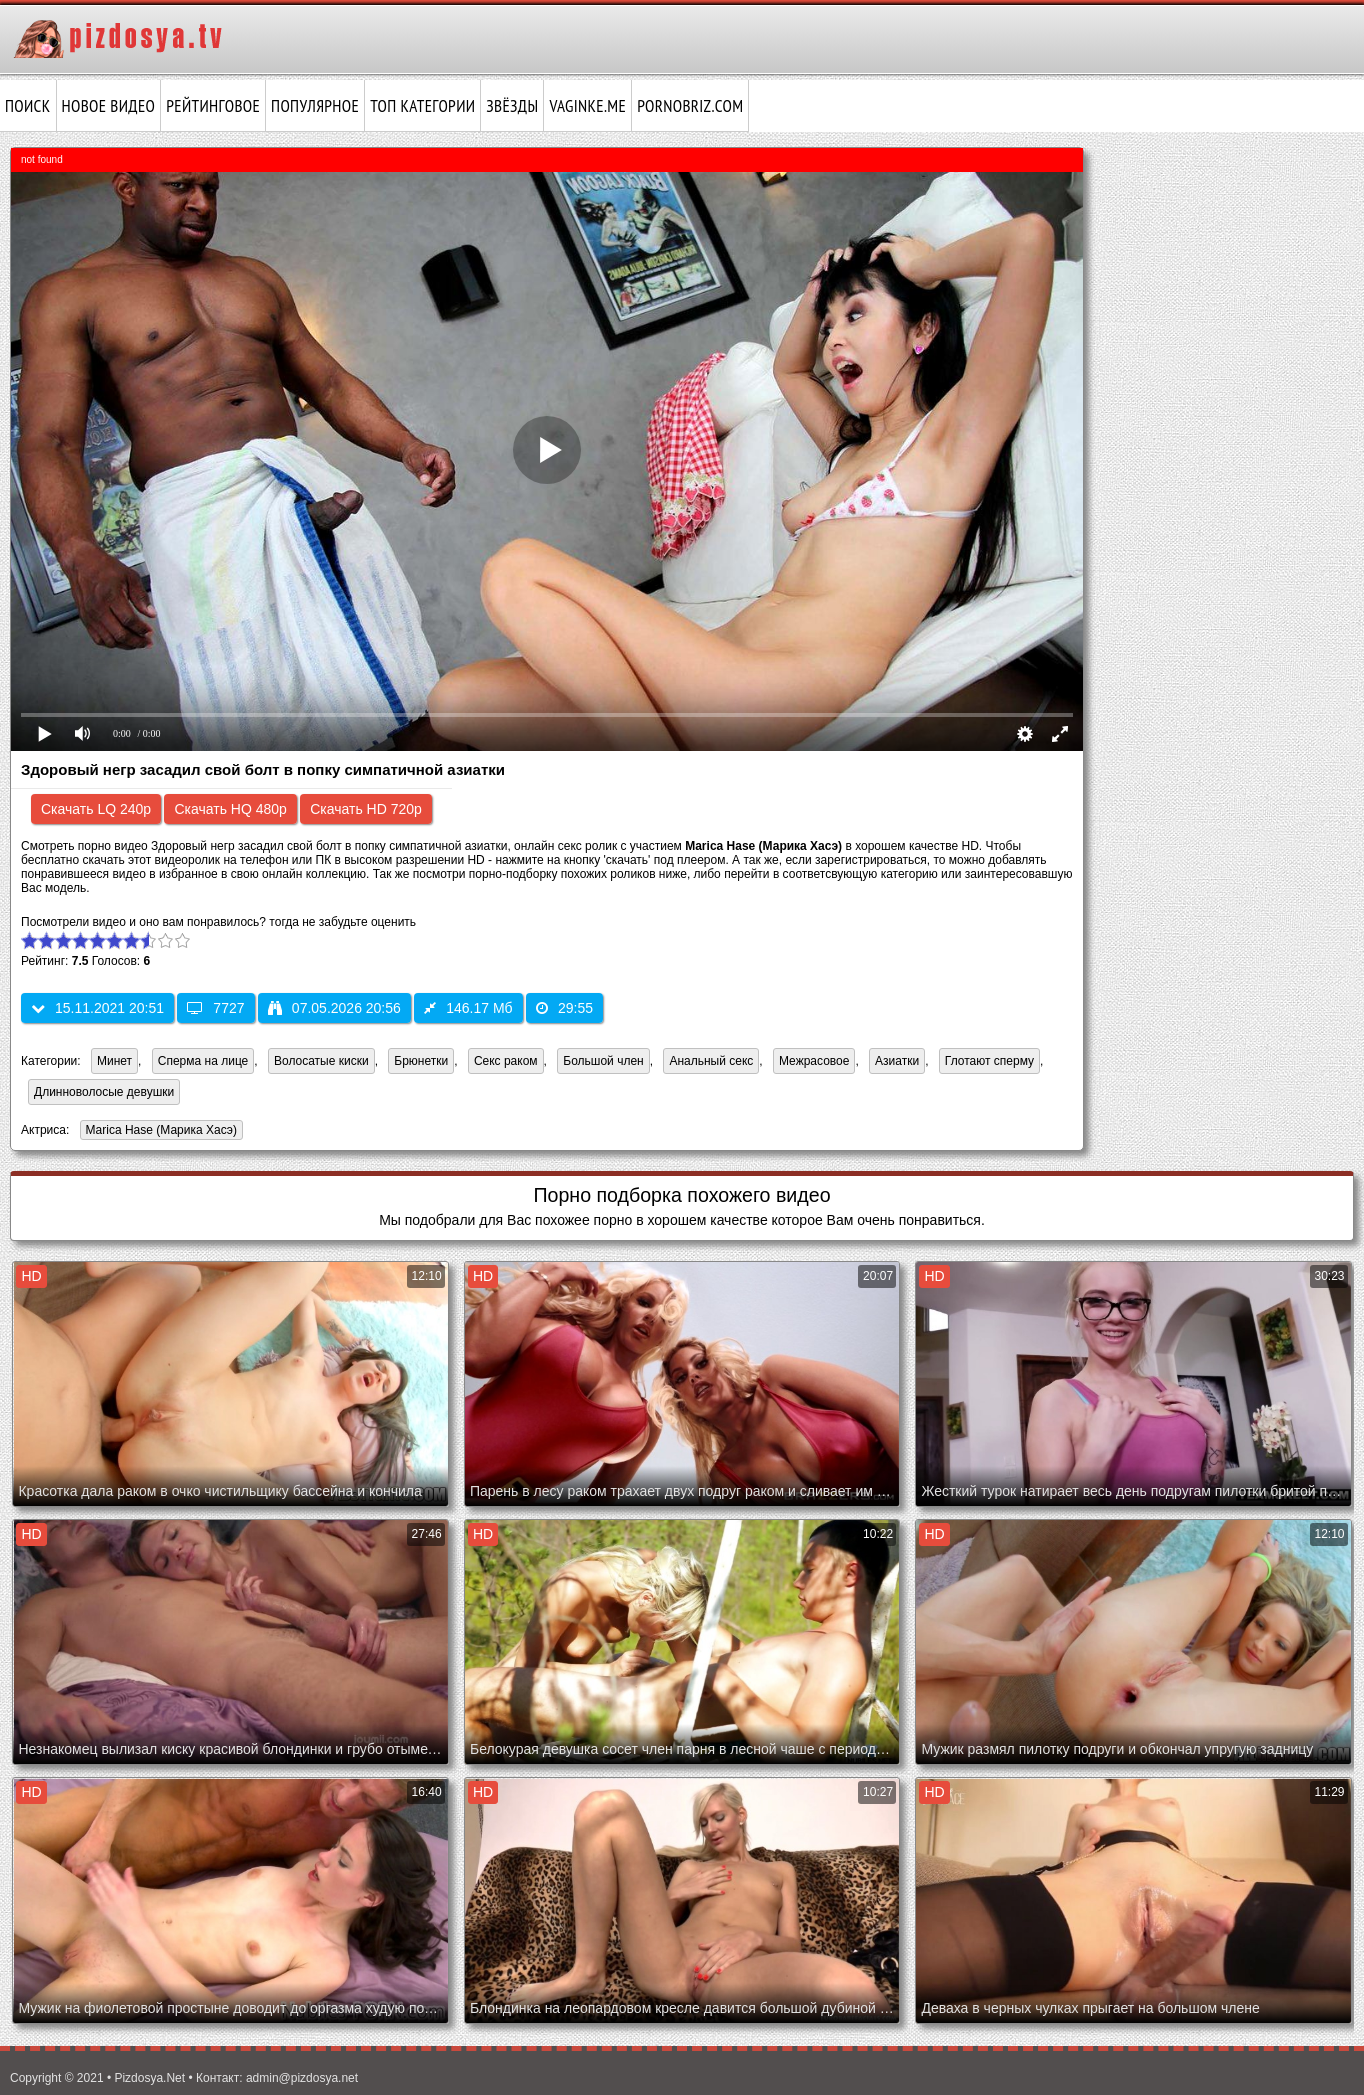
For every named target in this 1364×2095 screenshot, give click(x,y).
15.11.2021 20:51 (97, 1008)
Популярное (315, 106)
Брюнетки (421, 1061)
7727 (215, 1008)
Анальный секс (711, 1061)
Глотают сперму (989, 1061)
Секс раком (506, 1061)
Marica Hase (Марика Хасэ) (158, 1131)
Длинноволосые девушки (104, 1092)
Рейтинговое (213, 106)
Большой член (603, 1061)
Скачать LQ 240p (96, 809)
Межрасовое (814, 1061)
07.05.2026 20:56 (334, 1008)
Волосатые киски (321, 1061)
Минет (114, 1061)
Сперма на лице (203, 1061)
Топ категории (422, 106)
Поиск (28, 106)
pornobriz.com (690, 106)
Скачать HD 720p (366, 809)
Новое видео (109, 106)
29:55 (564, 1008)
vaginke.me (587, 106)
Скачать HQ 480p (230, 809)
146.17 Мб (468, 1008)
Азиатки (897, 1061)
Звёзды (512, 106)
